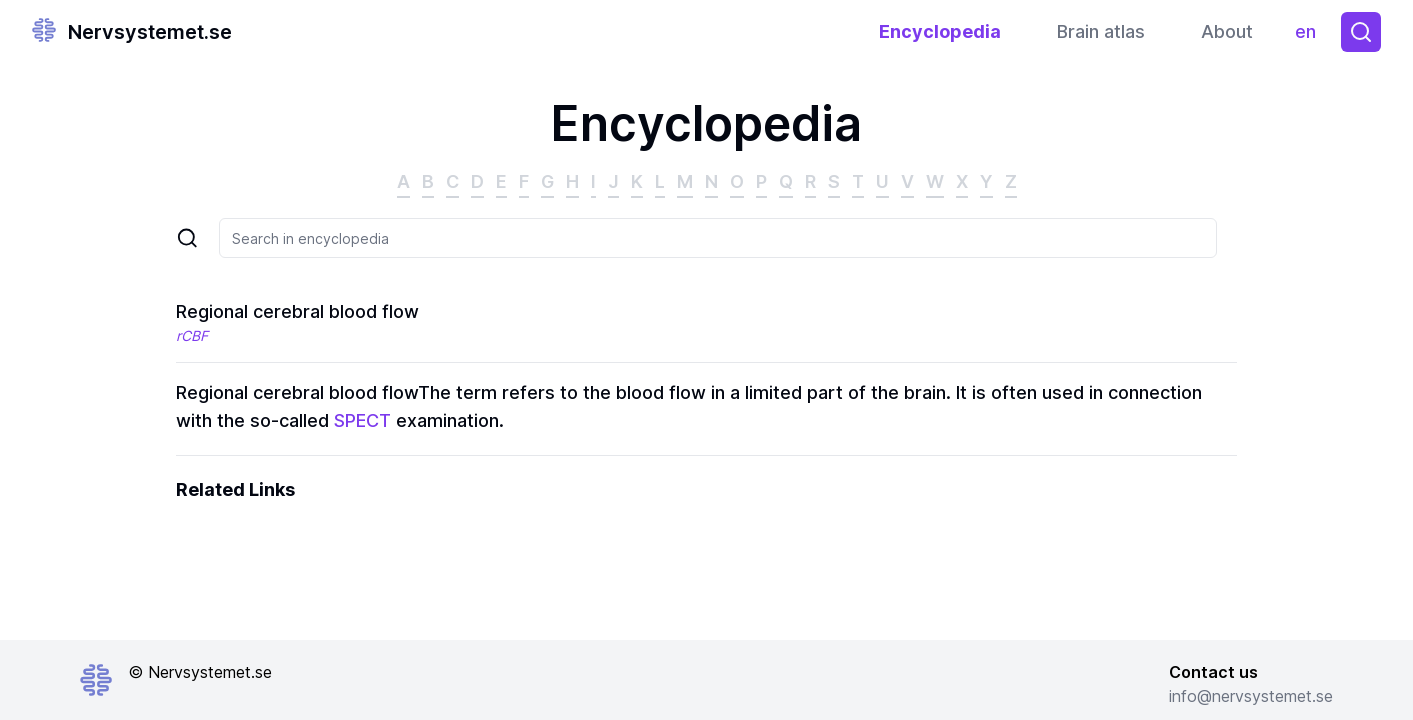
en (1310, 36)
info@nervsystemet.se (1251, 696)
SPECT (362, 420)
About (1227, 31)
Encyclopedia (940, 31)
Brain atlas (1101, 31)
